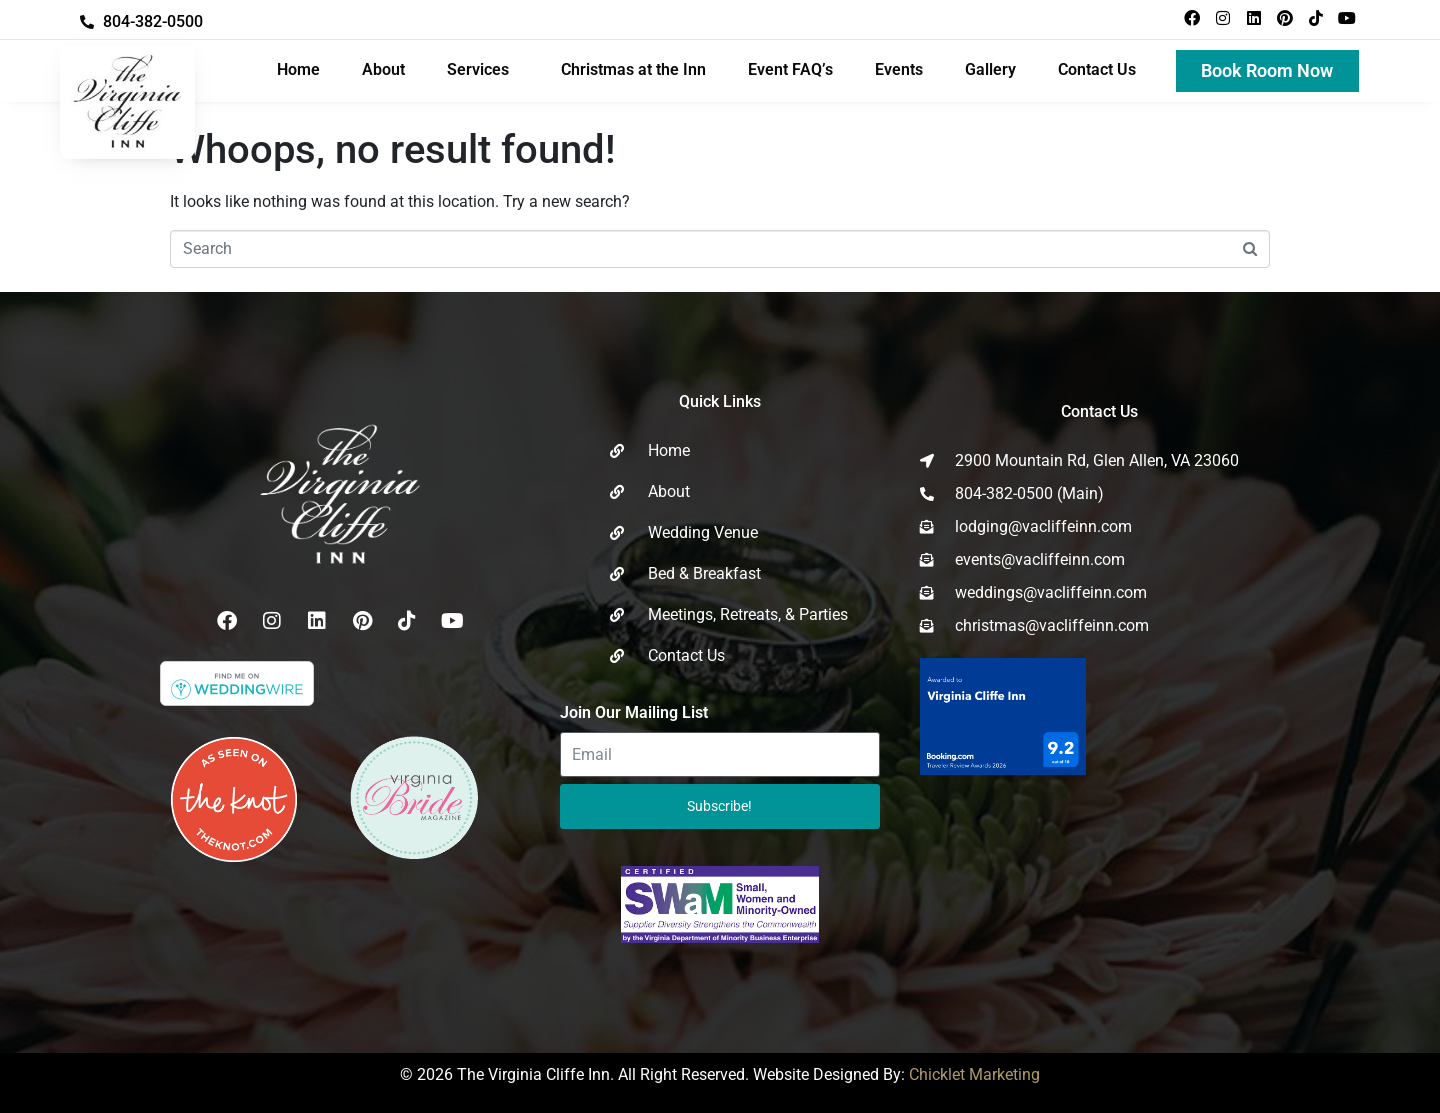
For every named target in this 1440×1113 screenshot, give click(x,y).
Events (899, 69)
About (383, 69)
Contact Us (1097, 69)
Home (298, 69)
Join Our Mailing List (634, 712)
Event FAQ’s (790, 69)
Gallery (990, 69)
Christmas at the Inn (633, 69)
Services (478, 69)
